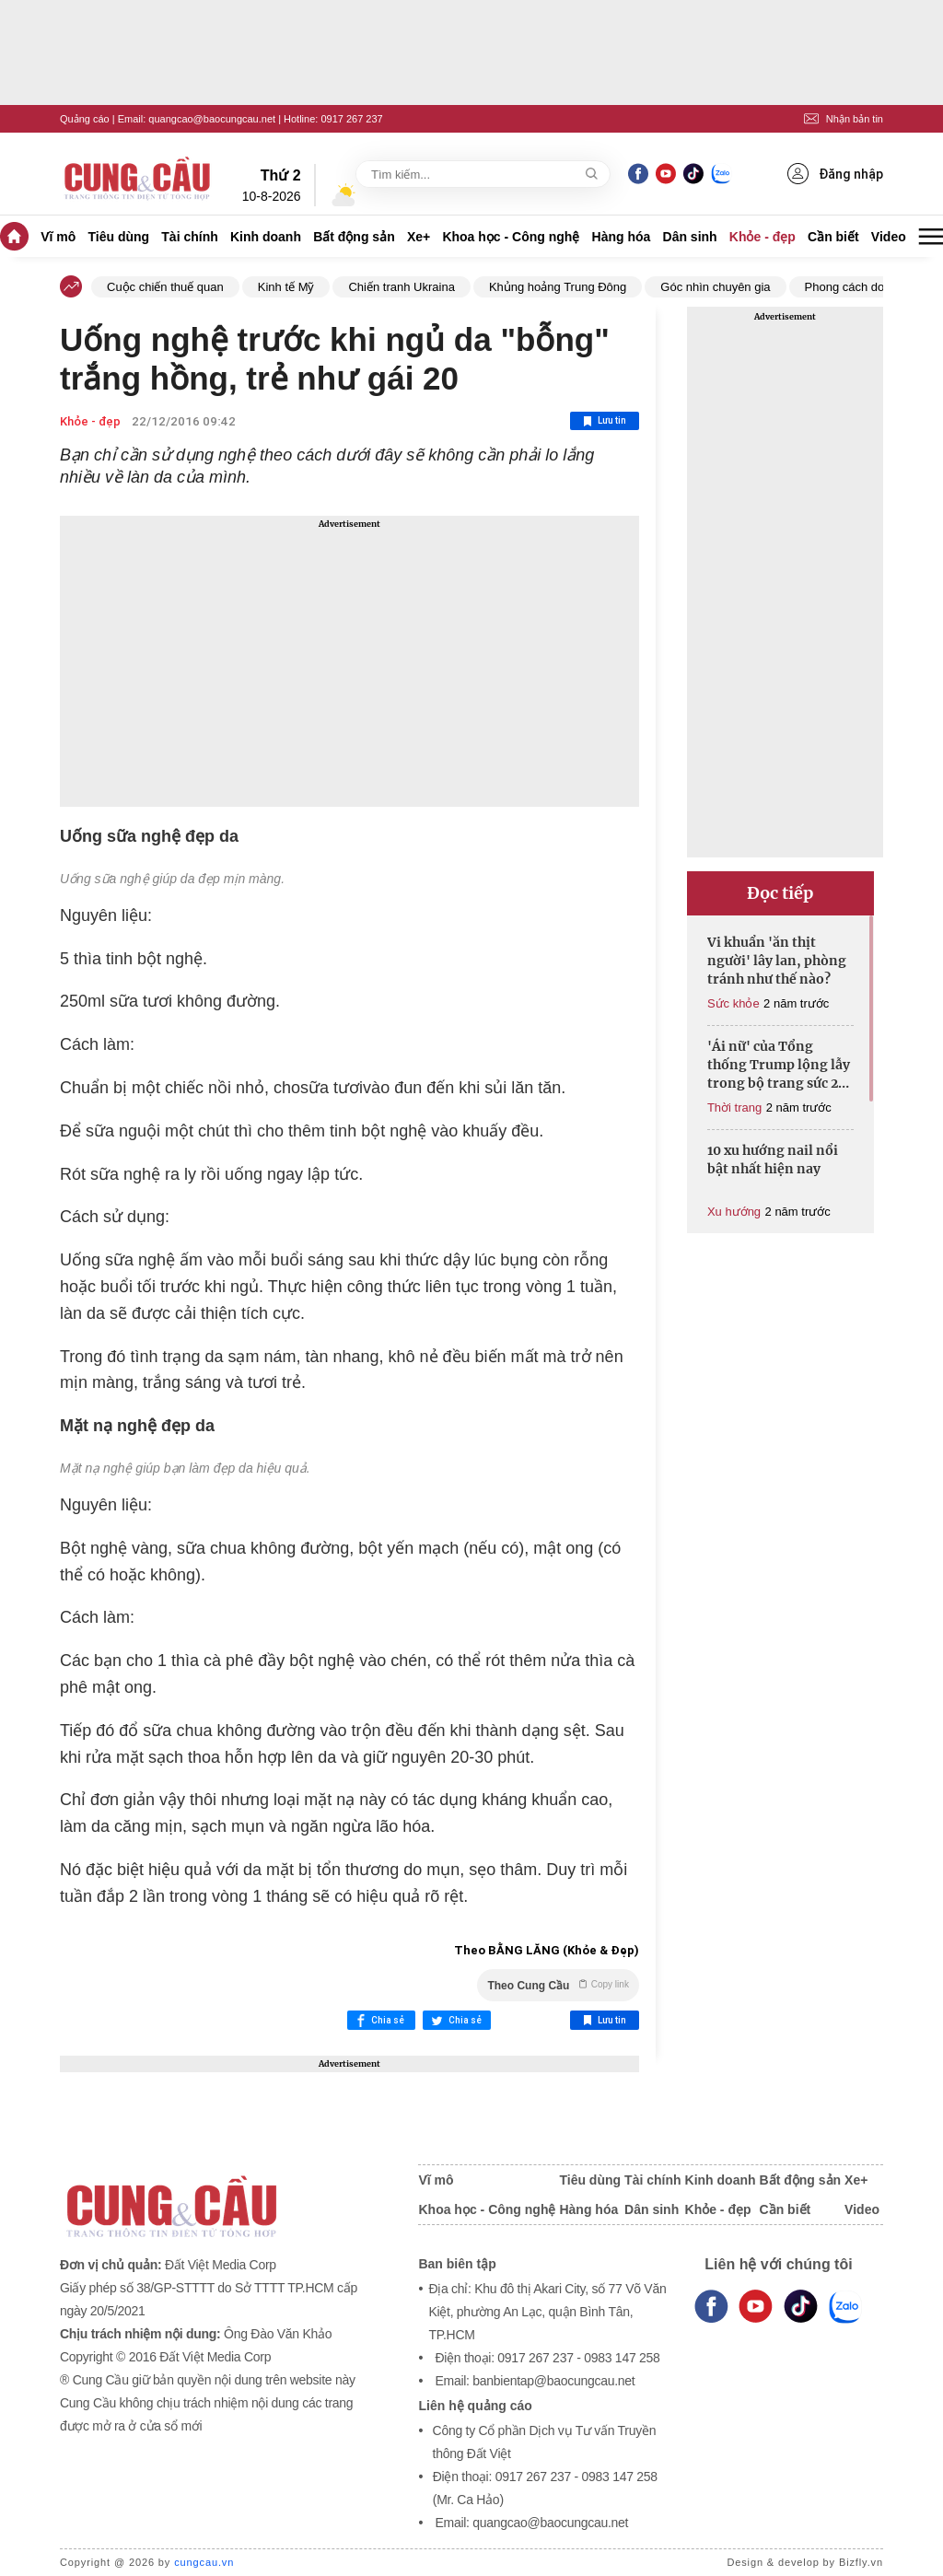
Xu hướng (734, 1211)
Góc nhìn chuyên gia (715, 287)
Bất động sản (354, 236)
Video (888, 236)
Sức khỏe (733, 1003)
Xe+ (418, 236)
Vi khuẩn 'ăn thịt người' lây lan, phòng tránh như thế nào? (776, 960)
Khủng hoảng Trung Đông (557, 287)
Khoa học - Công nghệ (510, 236)
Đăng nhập (835, 173)
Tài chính (189, 236)
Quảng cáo (85, 118)
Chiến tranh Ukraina (401, 287)
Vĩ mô (58, 236)
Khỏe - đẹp (762, 236)
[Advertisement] (349, 661)
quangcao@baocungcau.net (211, 118)
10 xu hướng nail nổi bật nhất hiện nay (772, 1159)
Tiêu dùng (119, 236)
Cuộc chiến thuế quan (165, 287)
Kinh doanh (265, 236)
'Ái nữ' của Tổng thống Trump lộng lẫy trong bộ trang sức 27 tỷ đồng (778, 1065)
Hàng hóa (621, 236)
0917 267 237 (351, 118)
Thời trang (734, 1107)
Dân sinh (690, 236)
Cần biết (833, 236)
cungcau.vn (204, 2562)
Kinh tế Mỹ (286, 287)
